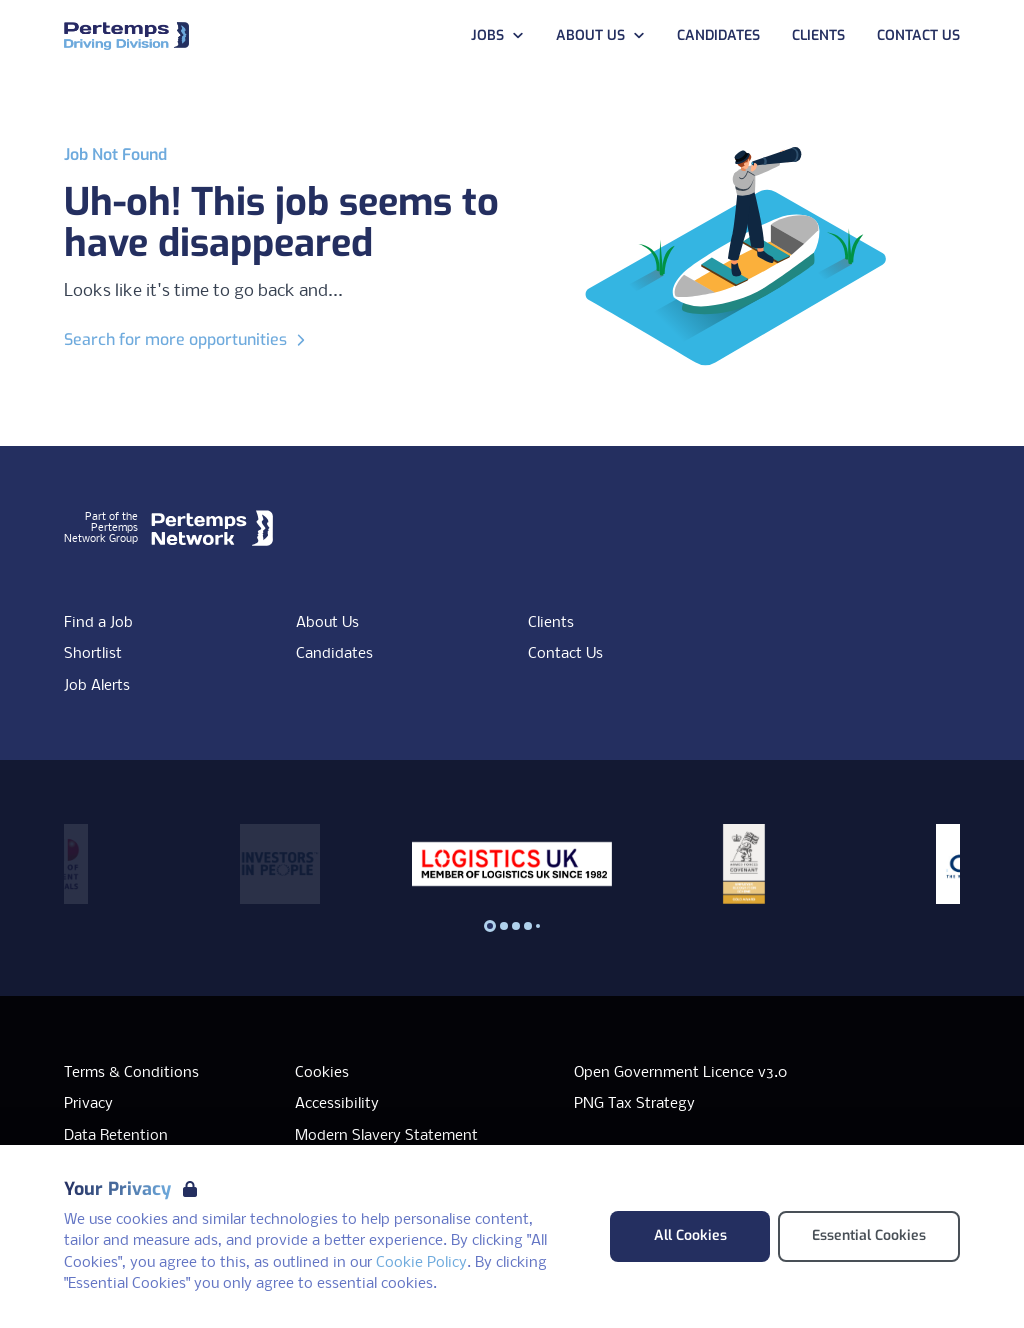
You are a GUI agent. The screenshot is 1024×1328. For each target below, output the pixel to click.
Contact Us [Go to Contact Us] (918, 35)
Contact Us (565, 654)
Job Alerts (97, 686)
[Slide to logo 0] (490, 926)
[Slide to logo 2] (516, 926)
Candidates (334, 654)
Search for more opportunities (187, 339)
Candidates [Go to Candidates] (718, 35)
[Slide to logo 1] (504, 926)
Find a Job (98, 623)
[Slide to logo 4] (538, 926)
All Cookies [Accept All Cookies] (690, 1235)
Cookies (322, 1073)
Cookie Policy (421, 1263)
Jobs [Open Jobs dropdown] (497, 35)
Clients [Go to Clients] (818, 35)
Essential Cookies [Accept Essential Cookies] (869, 1235)
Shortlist (93, 654)
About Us (327, 623)
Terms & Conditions (131, 1073)
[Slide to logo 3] (528, 926)
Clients (551, 623)
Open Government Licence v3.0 (680, 1073)
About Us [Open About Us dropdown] (600, 35)
